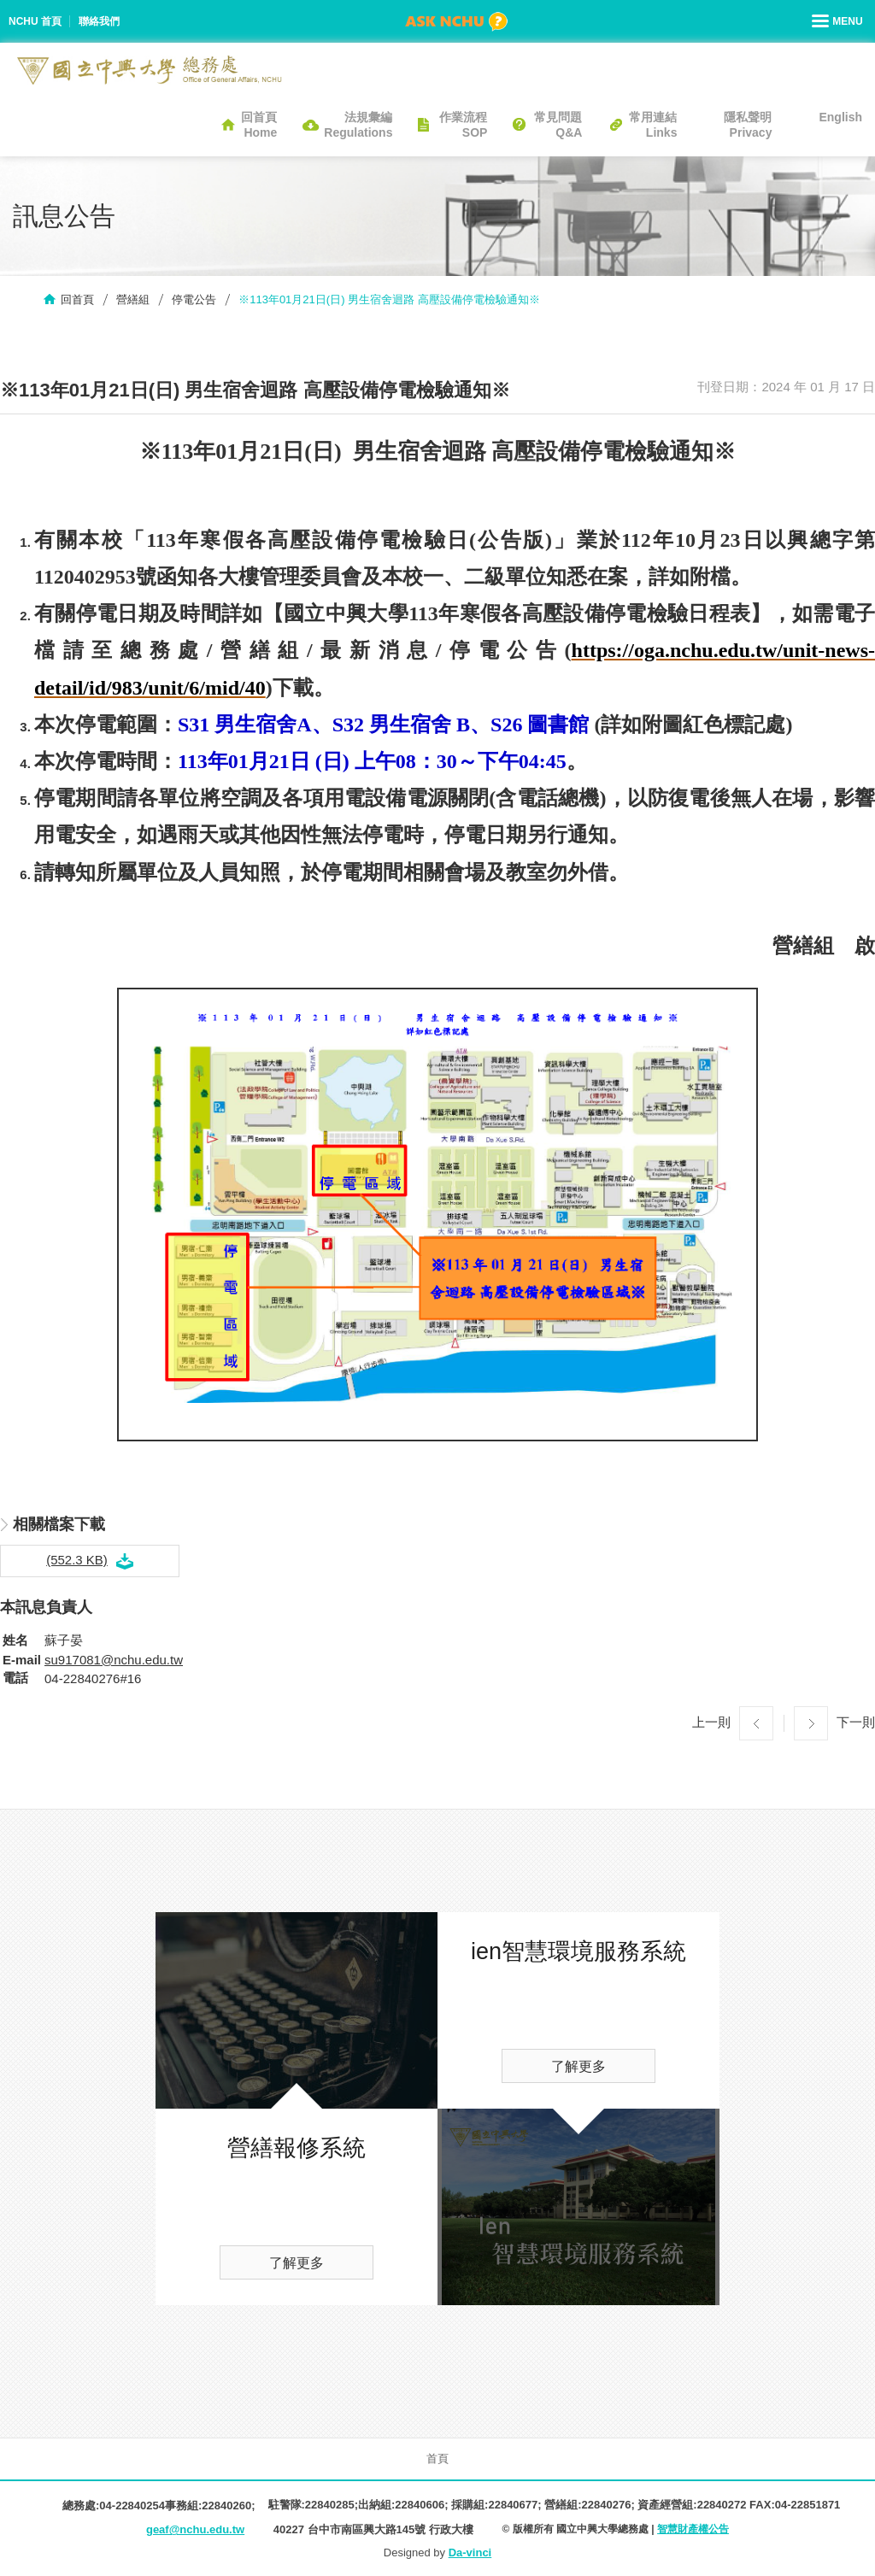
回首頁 (77, 299)
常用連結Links (653, 124)
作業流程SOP (463, 124)
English (840, 117)
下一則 (856, 1722)
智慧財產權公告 (693, 2529)
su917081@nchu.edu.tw (113, 1659)
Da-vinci (470, 2552)
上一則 (711, 1722)
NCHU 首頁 (35, 21)
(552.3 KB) (77, 1559)
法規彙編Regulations (358, 124)
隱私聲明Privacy (748, 124)
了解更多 (296, 2263)
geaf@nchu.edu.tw (195, 2529)
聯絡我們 (99, 21)
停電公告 (194, 299)
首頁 (437, 2458)
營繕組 (133, 299)
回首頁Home (259, 124)
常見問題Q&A (558, 124)
